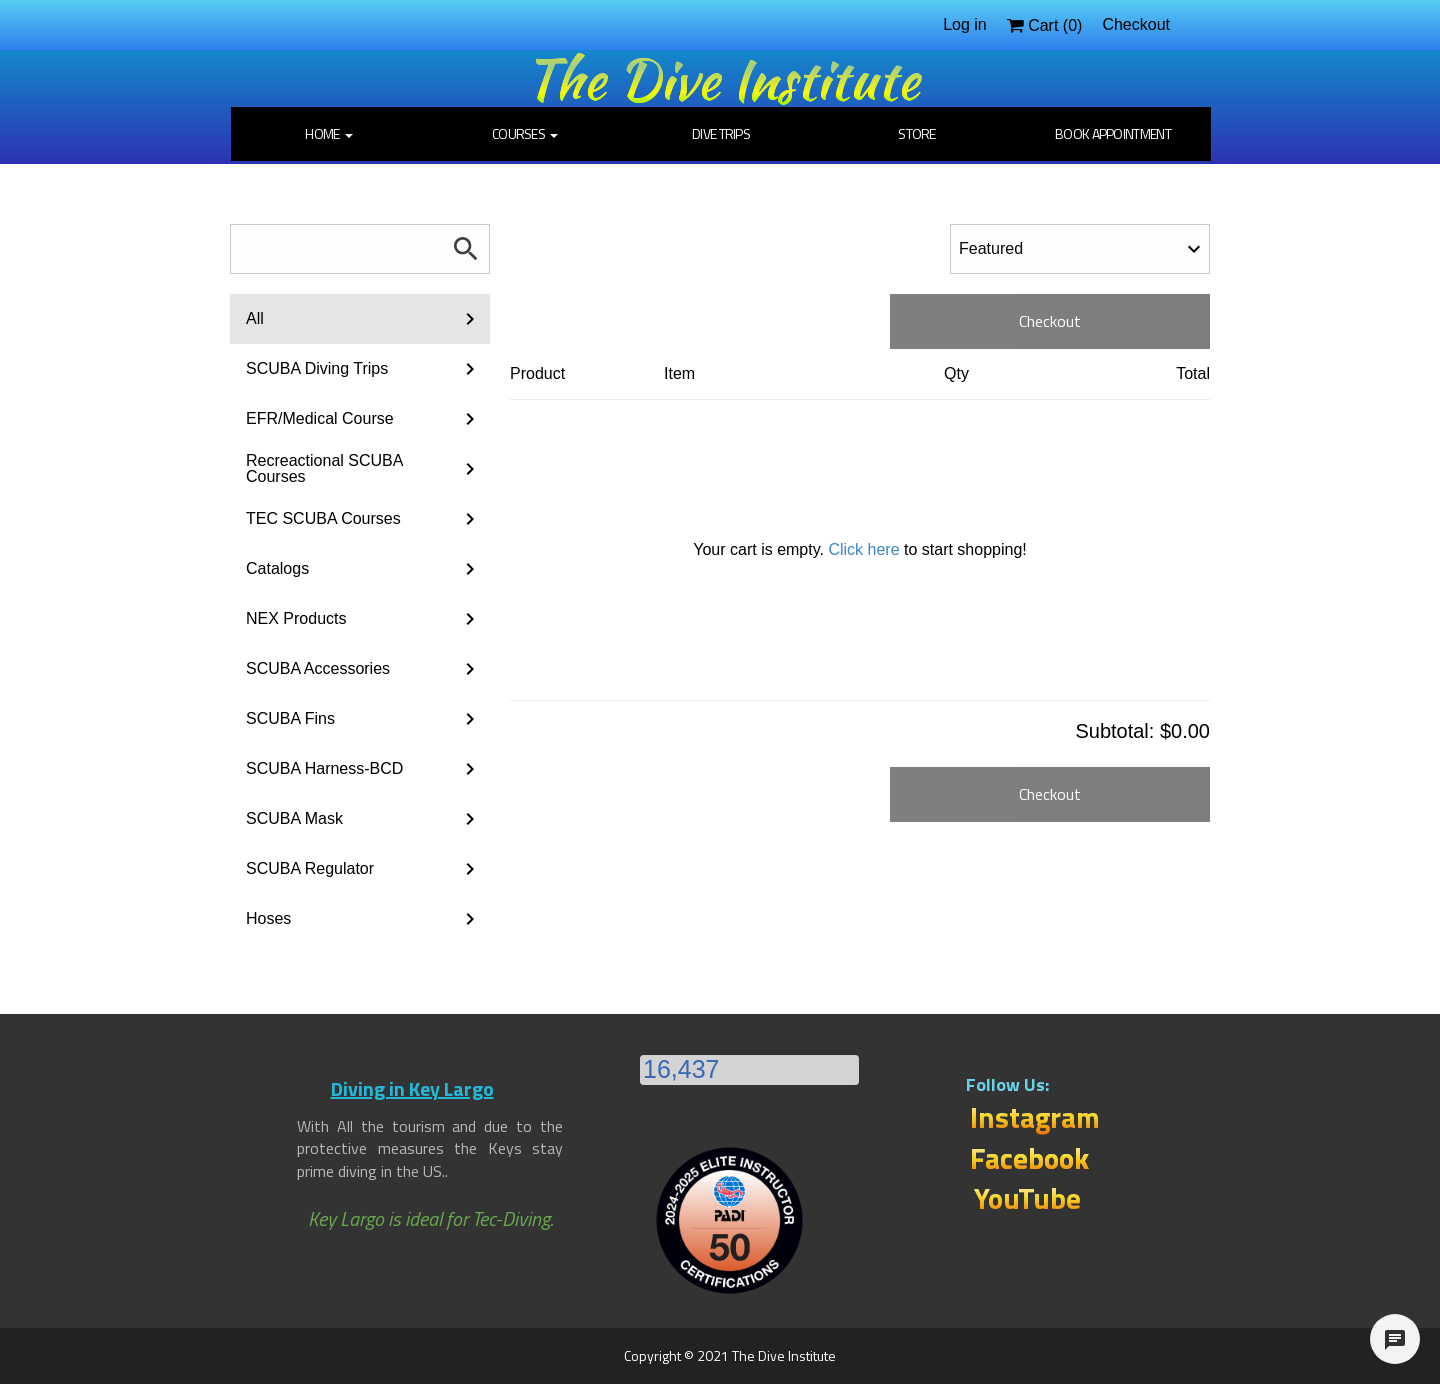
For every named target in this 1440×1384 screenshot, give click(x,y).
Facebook (1029, 1158)
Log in (965, 24)
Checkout (1136, 24)
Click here (863, 549)
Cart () (1045, 25)
